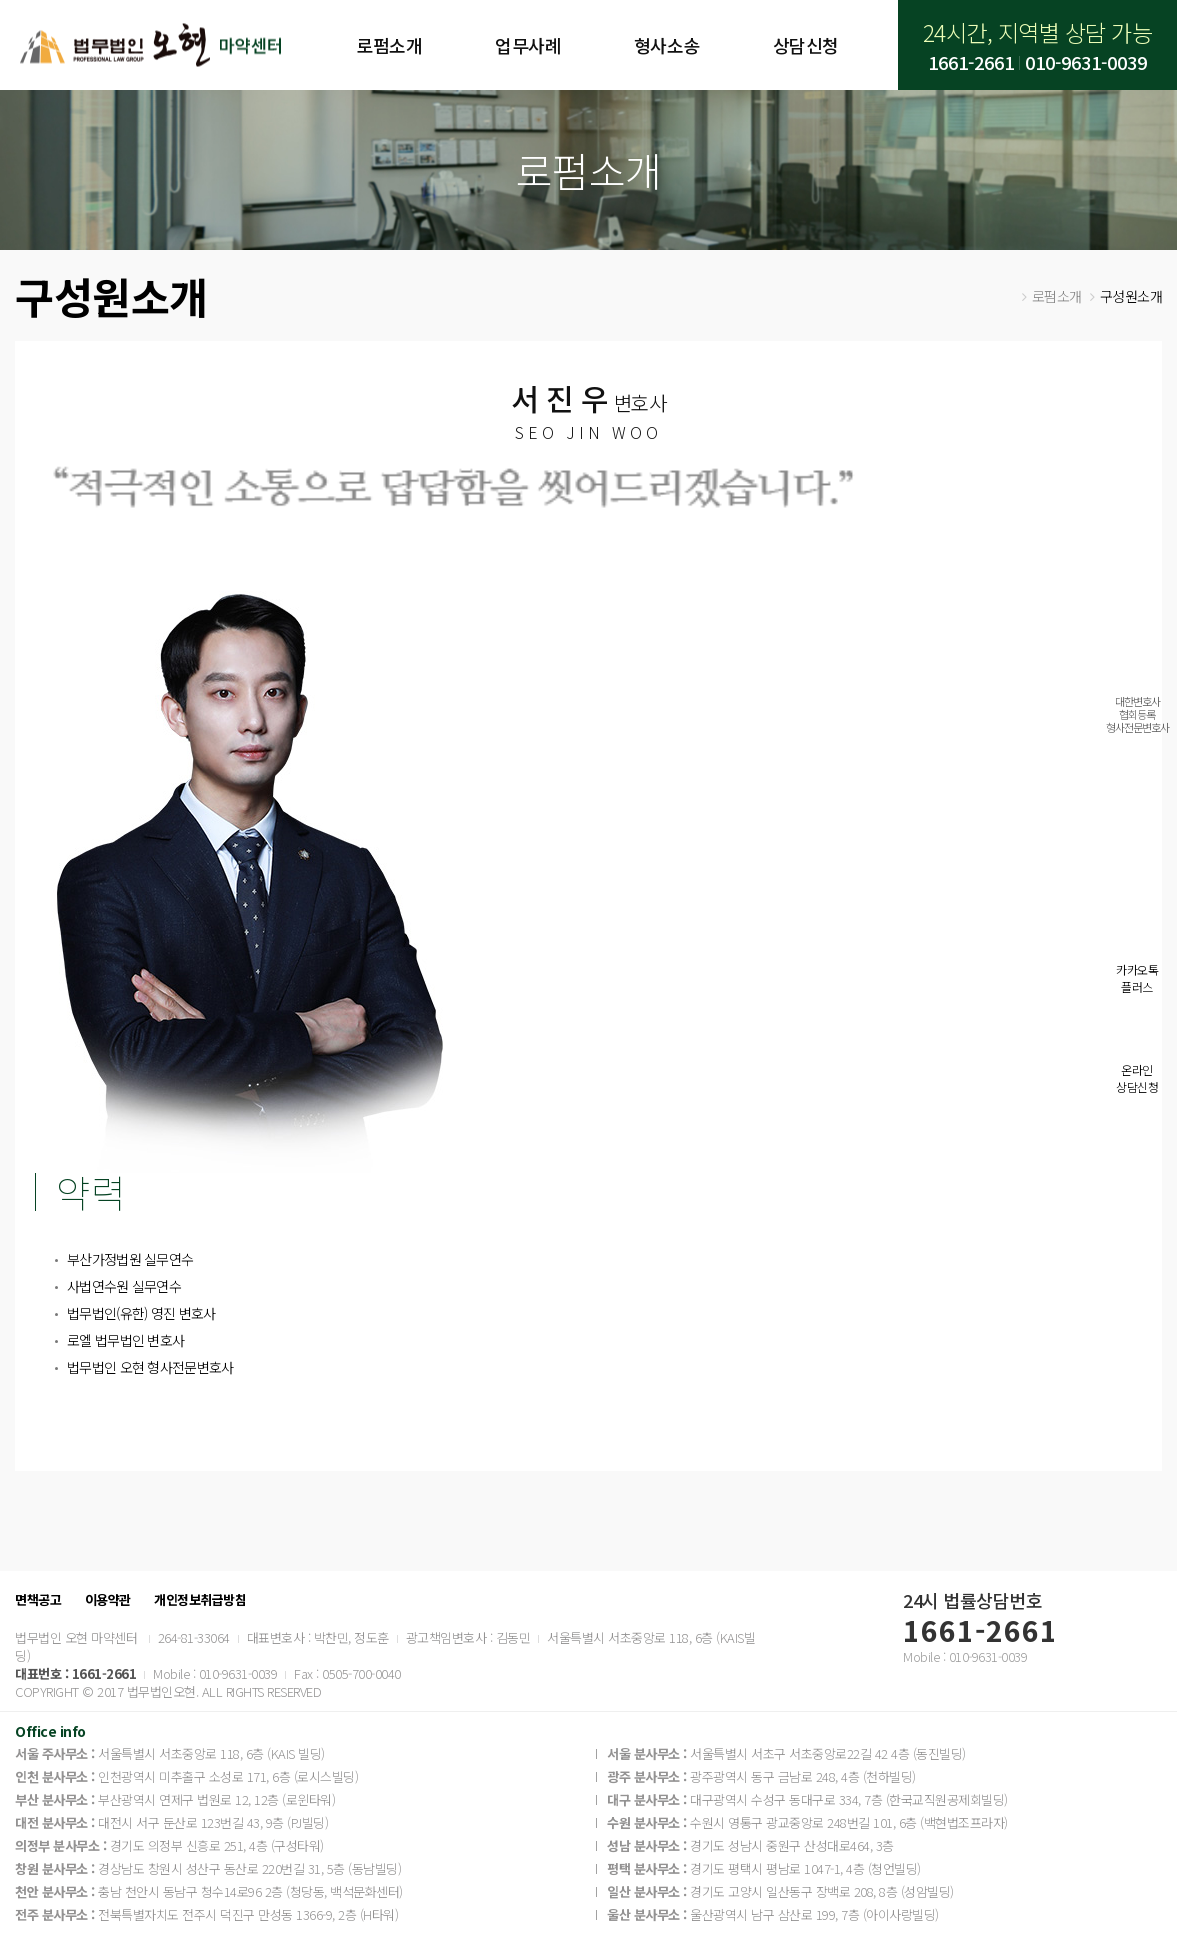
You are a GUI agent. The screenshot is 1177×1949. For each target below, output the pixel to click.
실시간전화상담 (1137, 817)
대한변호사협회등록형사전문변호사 (1137, 714)
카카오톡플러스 (1137, 978)
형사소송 (667, 45)
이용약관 (108, 1600)
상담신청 (806, 45)
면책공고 (38, 1600)
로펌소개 (389, 45)
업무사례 (528, 45)
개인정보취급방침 (200, 1600)
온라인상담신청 (1137, 1078)
